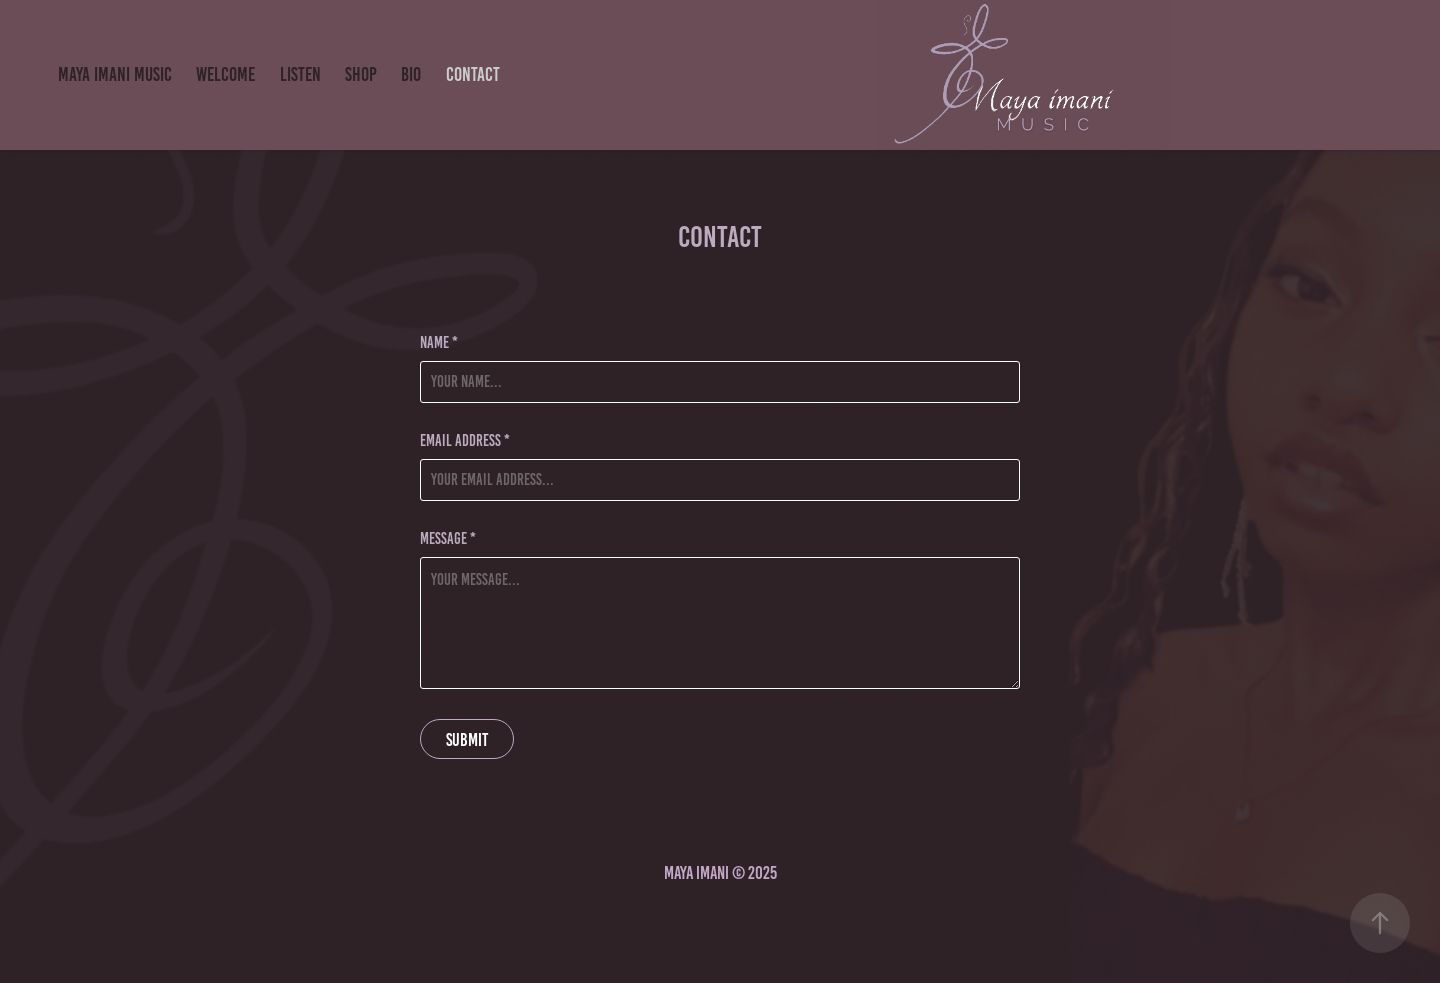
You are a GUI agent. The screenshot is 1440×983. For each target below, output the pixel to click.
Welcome (225, 74)
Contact (473, 74)
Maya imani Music (115, 74)
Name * (439, 343)
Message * (448, 539)
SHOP (361, 74)
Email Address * (465, 441)
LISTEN (300, 74)
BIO (411, 74)
